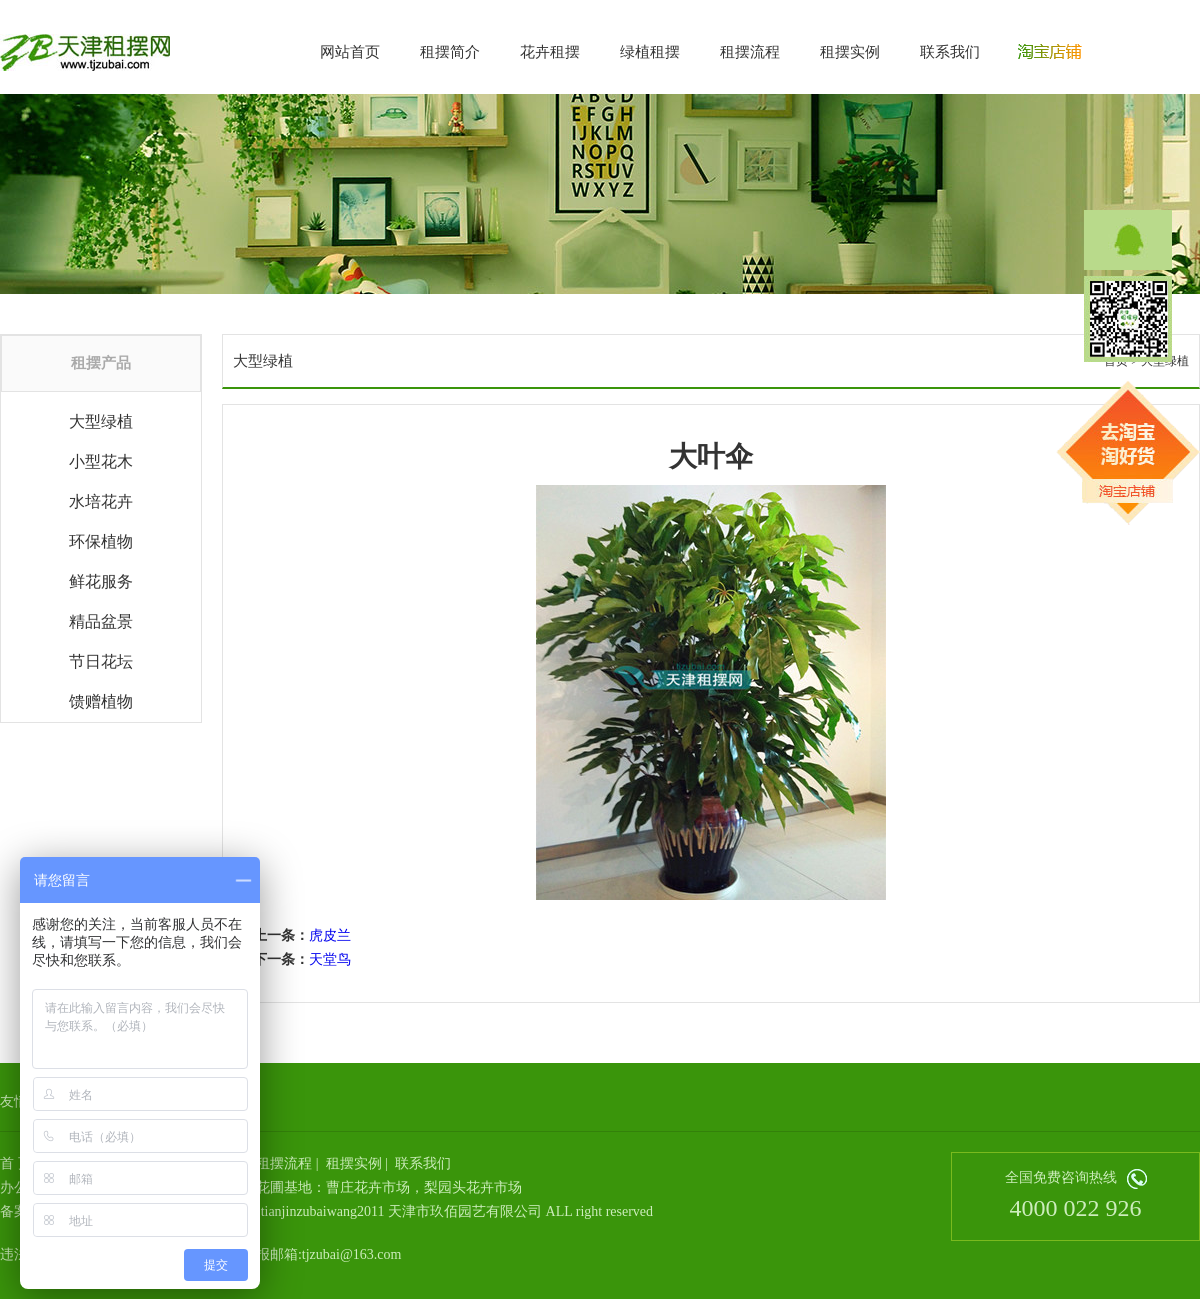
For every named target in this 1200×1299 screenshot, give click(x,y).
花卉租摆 (550, 52)
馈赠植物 (101, 701)
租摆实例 (850, 52)
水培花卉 (101, 501)
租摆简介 (450, 52)
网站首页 (350, 52)
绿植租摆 (650, 52)
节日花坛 (101, 661)
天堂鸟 (330, 959)
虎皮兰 (330, 935)
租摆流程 (750, 52)
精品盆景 (101, 621)
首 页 (16, 1163)
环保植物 (101, 541)
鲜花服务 (101, 581)
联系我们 (950, 52)
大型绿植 (101, 421)
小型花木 (101, 461)
